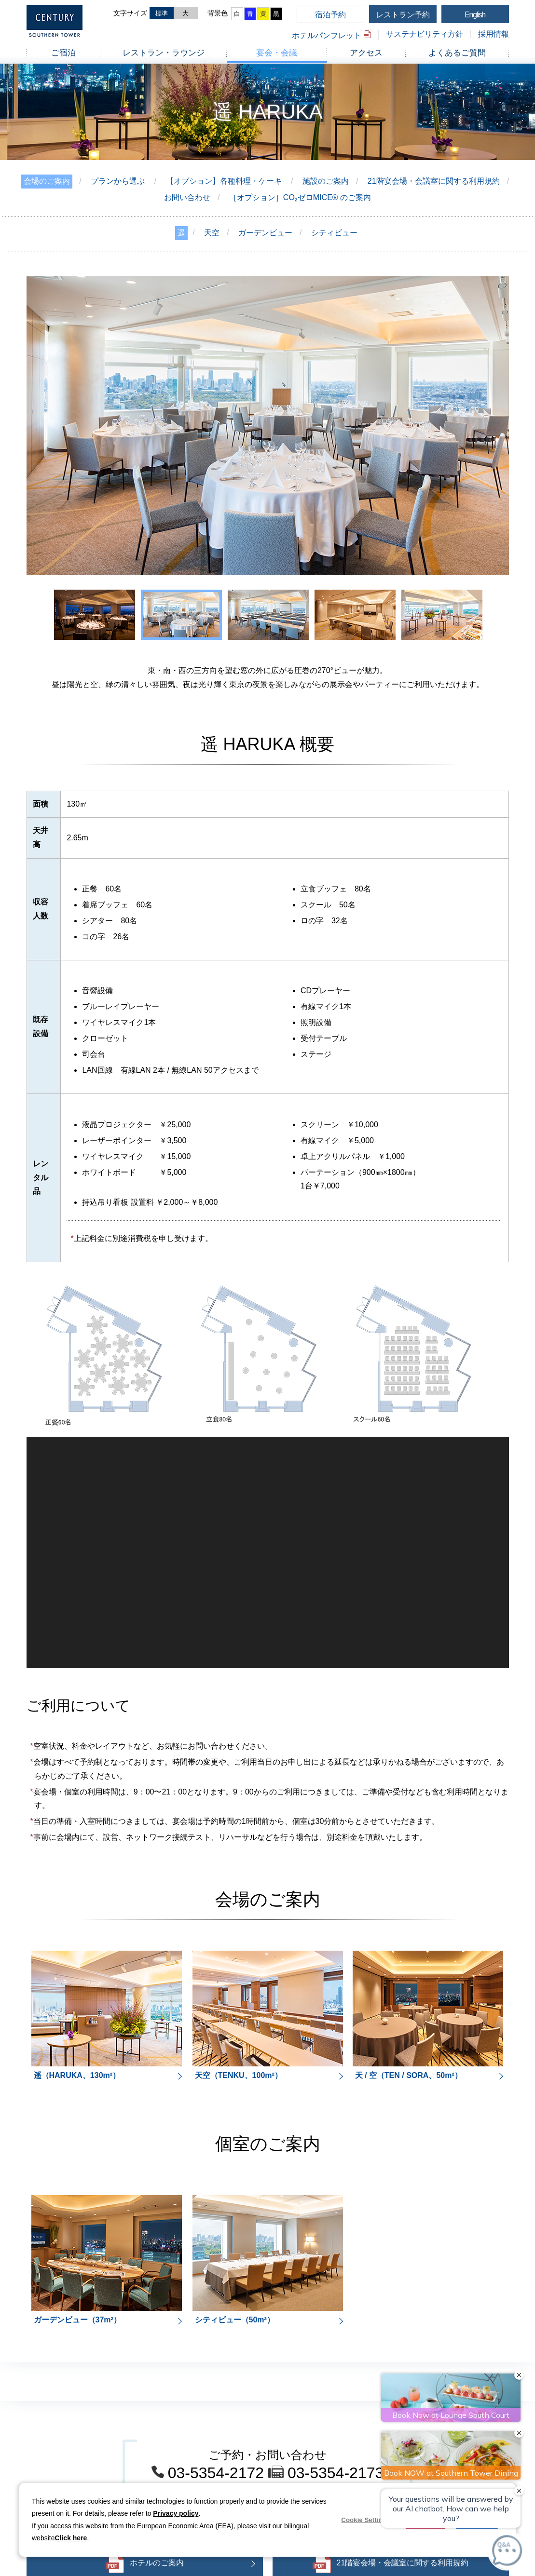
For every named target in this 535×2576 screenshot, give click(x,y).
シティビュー (334, 233)
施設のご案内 (325, 181)
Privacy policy (175, 2513)
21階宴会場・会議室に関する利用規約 (434, 181)
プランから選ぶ (118, 181)
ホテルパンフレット (326, 35)
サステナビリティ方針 (424, 34)
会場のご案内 (47, 181)
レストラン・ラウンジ (164, 52)
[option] (268, 425)
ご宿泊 (63, 52)
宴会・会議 (276, 52)
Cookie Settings (365, 2519)
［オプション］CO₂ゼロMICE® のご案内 (300, 197)
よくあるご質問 (457, 52)
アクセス (366, 52)
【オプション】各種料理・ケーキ (224, 181)
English (475, 15)
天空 (211, 233)
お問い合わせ (187, 197)
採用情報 (493, 34)
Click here (71, 2538)
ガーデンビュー (265, 233)
